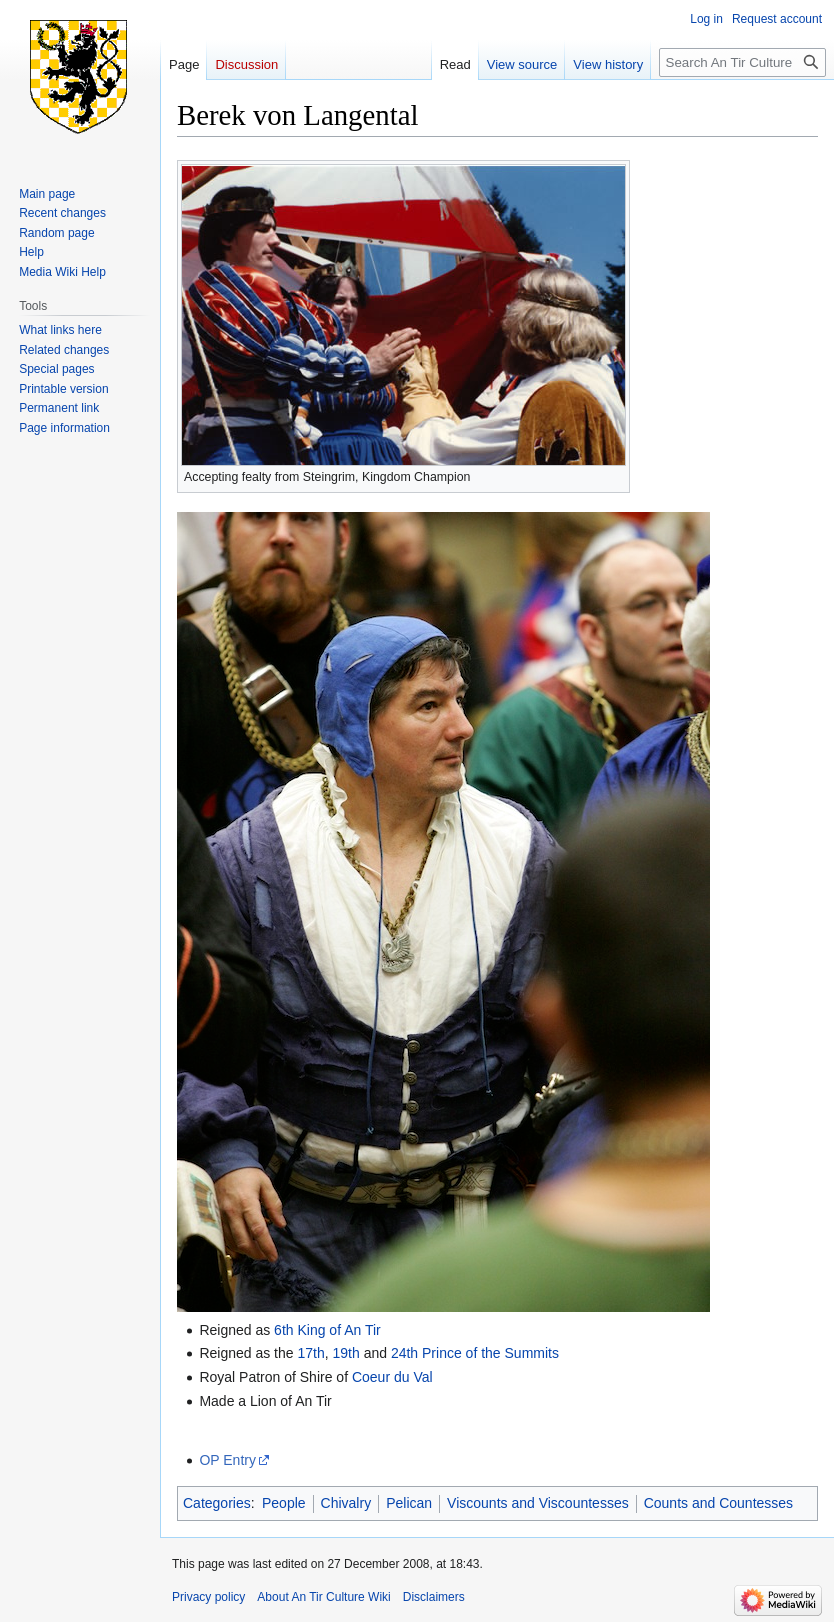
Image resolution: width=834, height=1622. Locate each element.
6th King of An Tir (327, 1330)
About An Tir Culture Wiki (323, 1597)
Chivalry (346, 1503)
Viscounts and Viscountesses (538, 1503)
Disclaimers (434, 1597)
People (284, 1503)
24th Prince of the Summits (475, 1353)
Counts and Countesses (718, 1503)
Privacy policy (208, 1597)
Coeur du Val (392, 1377)
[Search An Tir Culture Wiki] (742, 62)
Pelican (409, 1503)
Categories (217, 1503)
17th (310, 1353)
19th (346, 1353)
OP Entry (227, 1460)
